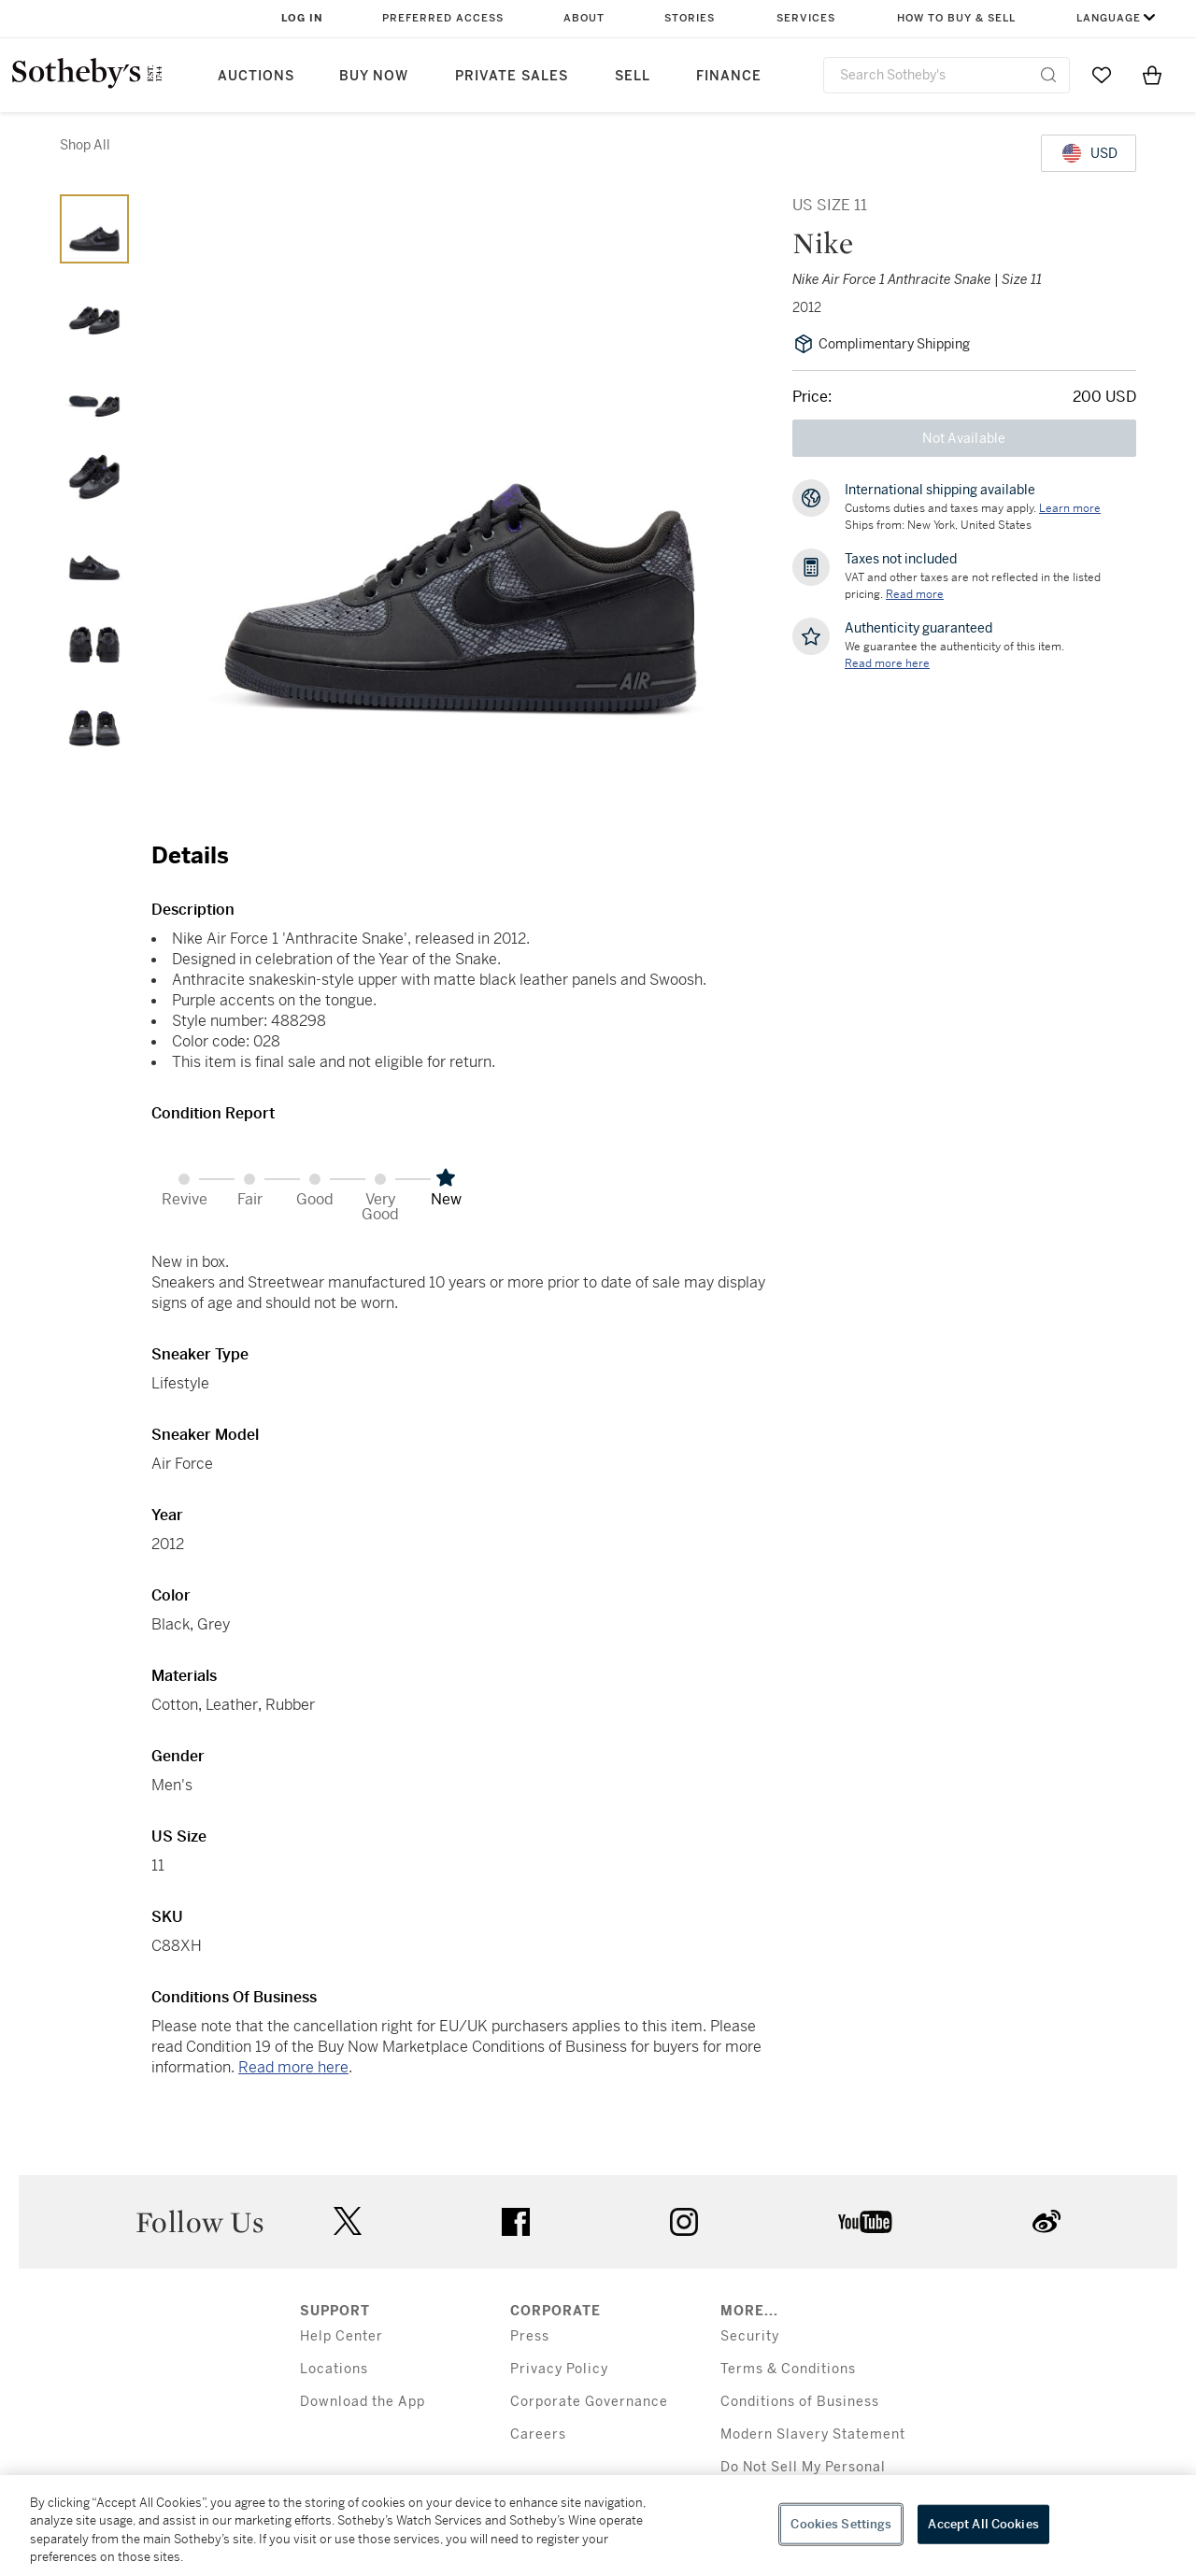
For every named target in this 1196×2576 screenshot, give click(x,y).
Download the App (362, 2402)
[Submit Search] (1048, 74)
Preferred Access (443, 18)
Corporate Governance (589, 2402)
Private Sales (511, 76)
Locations (334, 2369)
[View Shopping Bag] (1152, 74)
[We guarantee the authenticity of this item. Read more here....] (887, 663)
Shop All (85, 144)
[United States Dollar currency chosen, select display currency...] (1088, 153)
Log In (302, 18)
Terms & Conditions (788, 2369)
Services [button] (805, 18)
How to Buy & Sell (956, 18)
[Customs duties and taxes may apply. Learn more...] (1070, 508)
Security (749, 2336)
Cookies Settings (840, 2524)
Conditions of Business (799, 2402)
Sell (632, 76)
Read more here (293, 2067)
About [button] (584, 18)
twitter (348, 2221)
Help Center (341, 2336)
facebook (516, 2222)
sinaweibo (1046, 2221)
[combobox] (946, 75)
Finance (729, 76)
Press (529, 2336)
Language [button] (1108, 18)
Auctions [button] (256, 76)
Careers (538, 2434)
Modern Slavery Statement (812, 2434)
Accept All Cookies (983, 2524)
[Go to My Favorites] (1101, 74)
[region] (598, 2525)
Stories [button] (689, 18)
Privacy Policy (559, 2369)
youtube (865, 2222)
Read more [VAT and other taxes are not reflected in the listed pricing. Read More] (915, 594)
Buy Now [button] (373, 76)
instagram (684, 2222)
